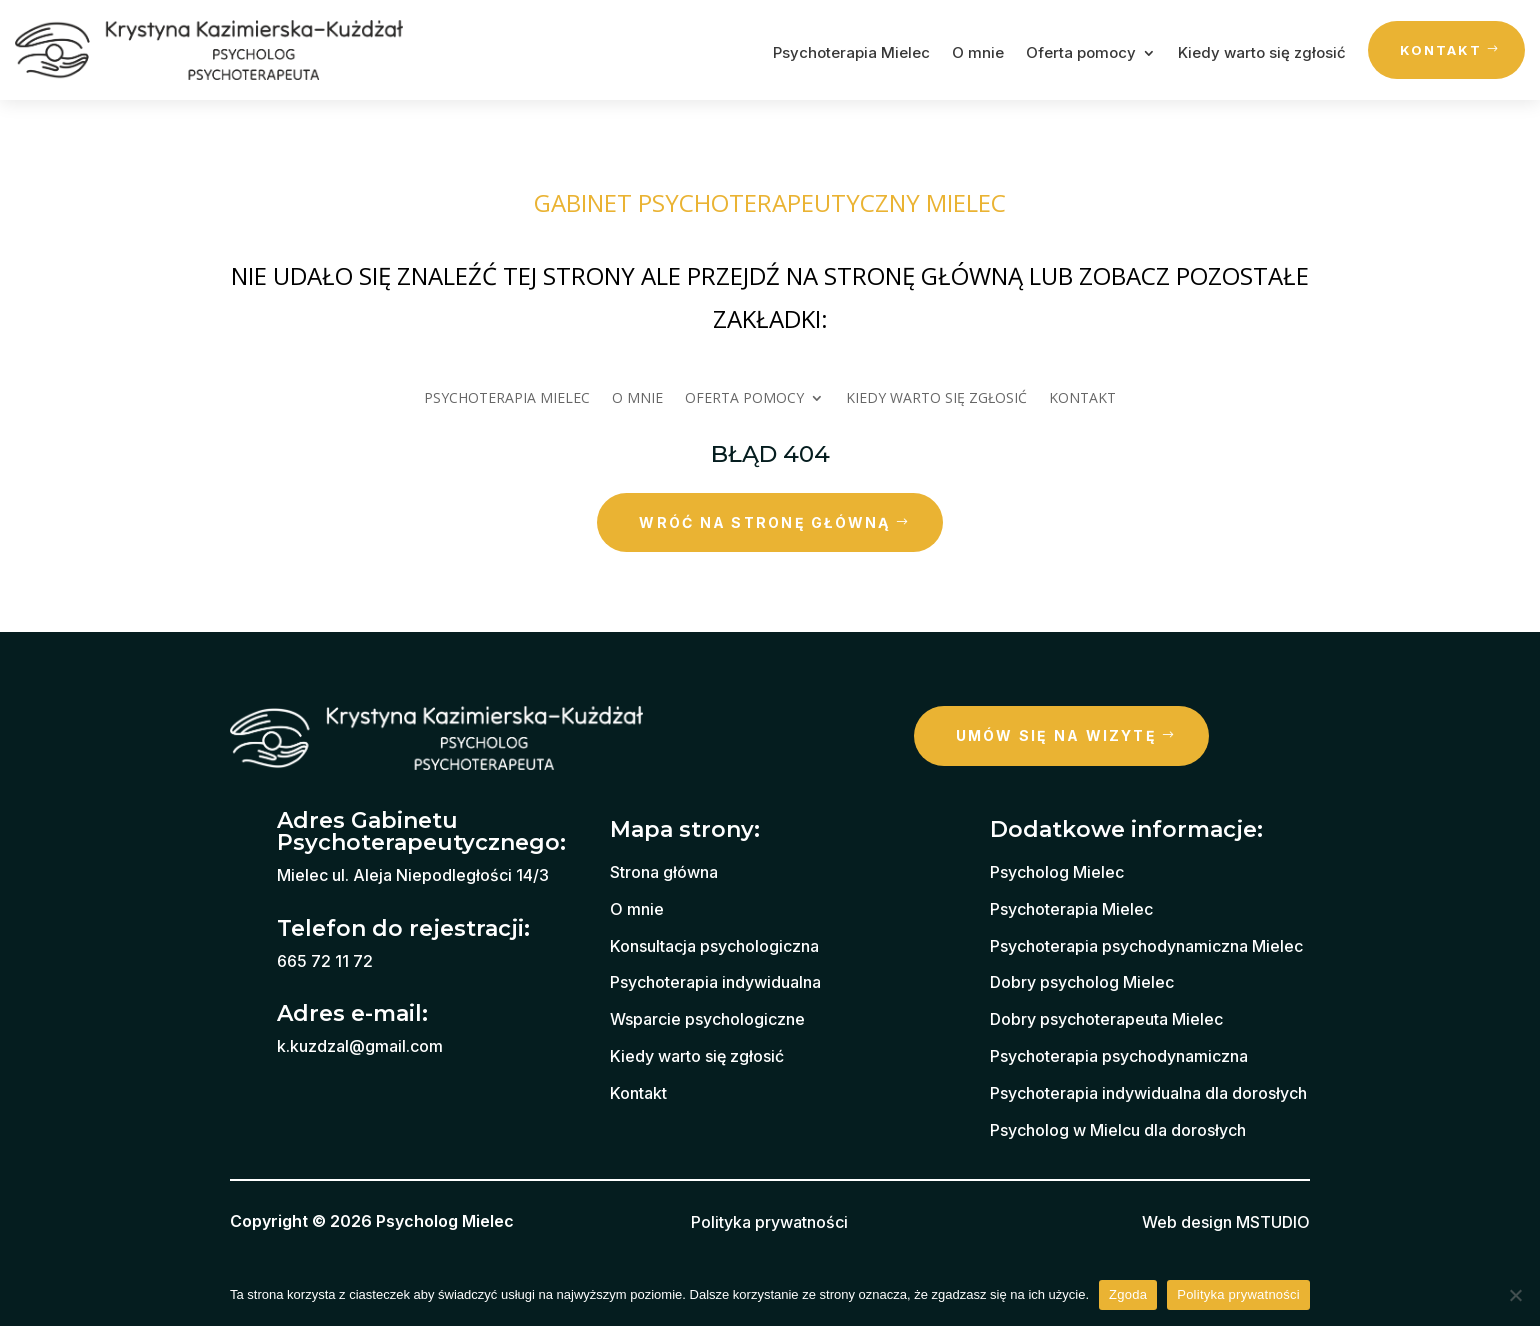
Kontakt (1441, 50)
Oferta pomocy (1081, 54)
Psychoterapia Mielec (851, 54)
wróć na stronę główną (764, 522)
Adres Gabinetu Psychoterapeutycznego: (421, 831)
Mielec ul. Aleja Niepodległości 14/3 (413, 875)
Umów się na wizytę (1056, 735)
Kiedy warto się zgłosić (1262, 54)
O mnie (978, 54)
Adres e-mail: (352, 1013)
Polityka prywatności (1238, 1294)
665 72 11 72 (325, 961)
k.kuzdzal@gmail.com (360, 1046)
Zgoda (1128, 1294)
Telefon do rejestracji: (403, 928)
